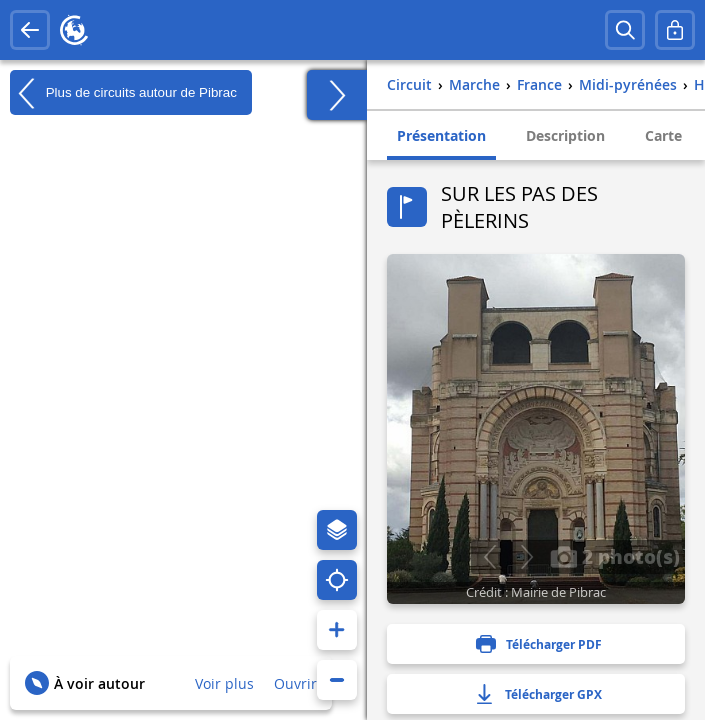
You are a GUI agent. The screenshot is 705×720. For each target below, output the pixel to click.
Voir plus (224, 683)
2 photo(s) (615, 556)
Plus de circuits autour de (123, 93)
